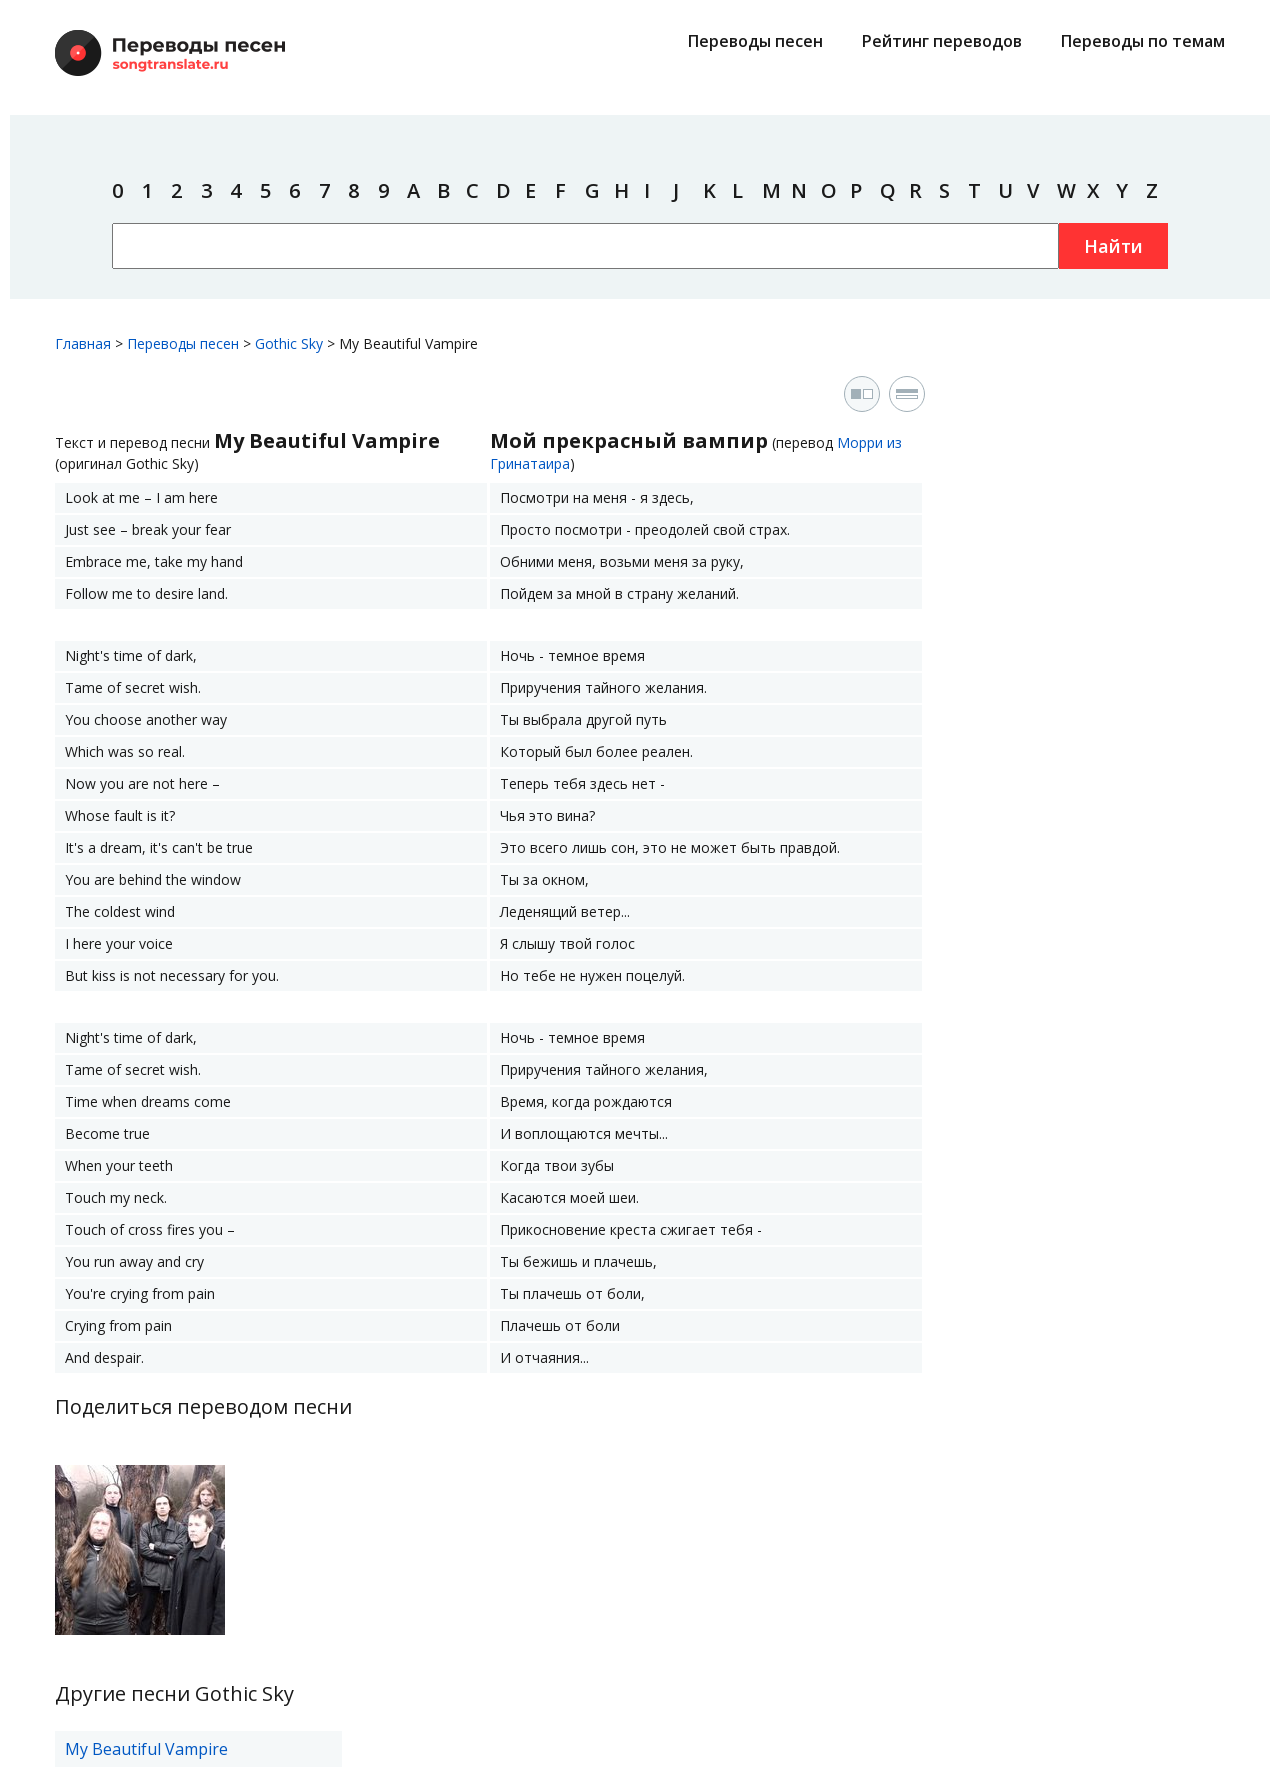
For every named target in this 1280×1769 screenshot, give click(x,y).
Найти (1113, 246)
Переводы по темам (1143, 41)
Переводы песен (755, 41)
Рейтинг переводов (942, 41)
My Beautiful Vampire (146, 1749)
